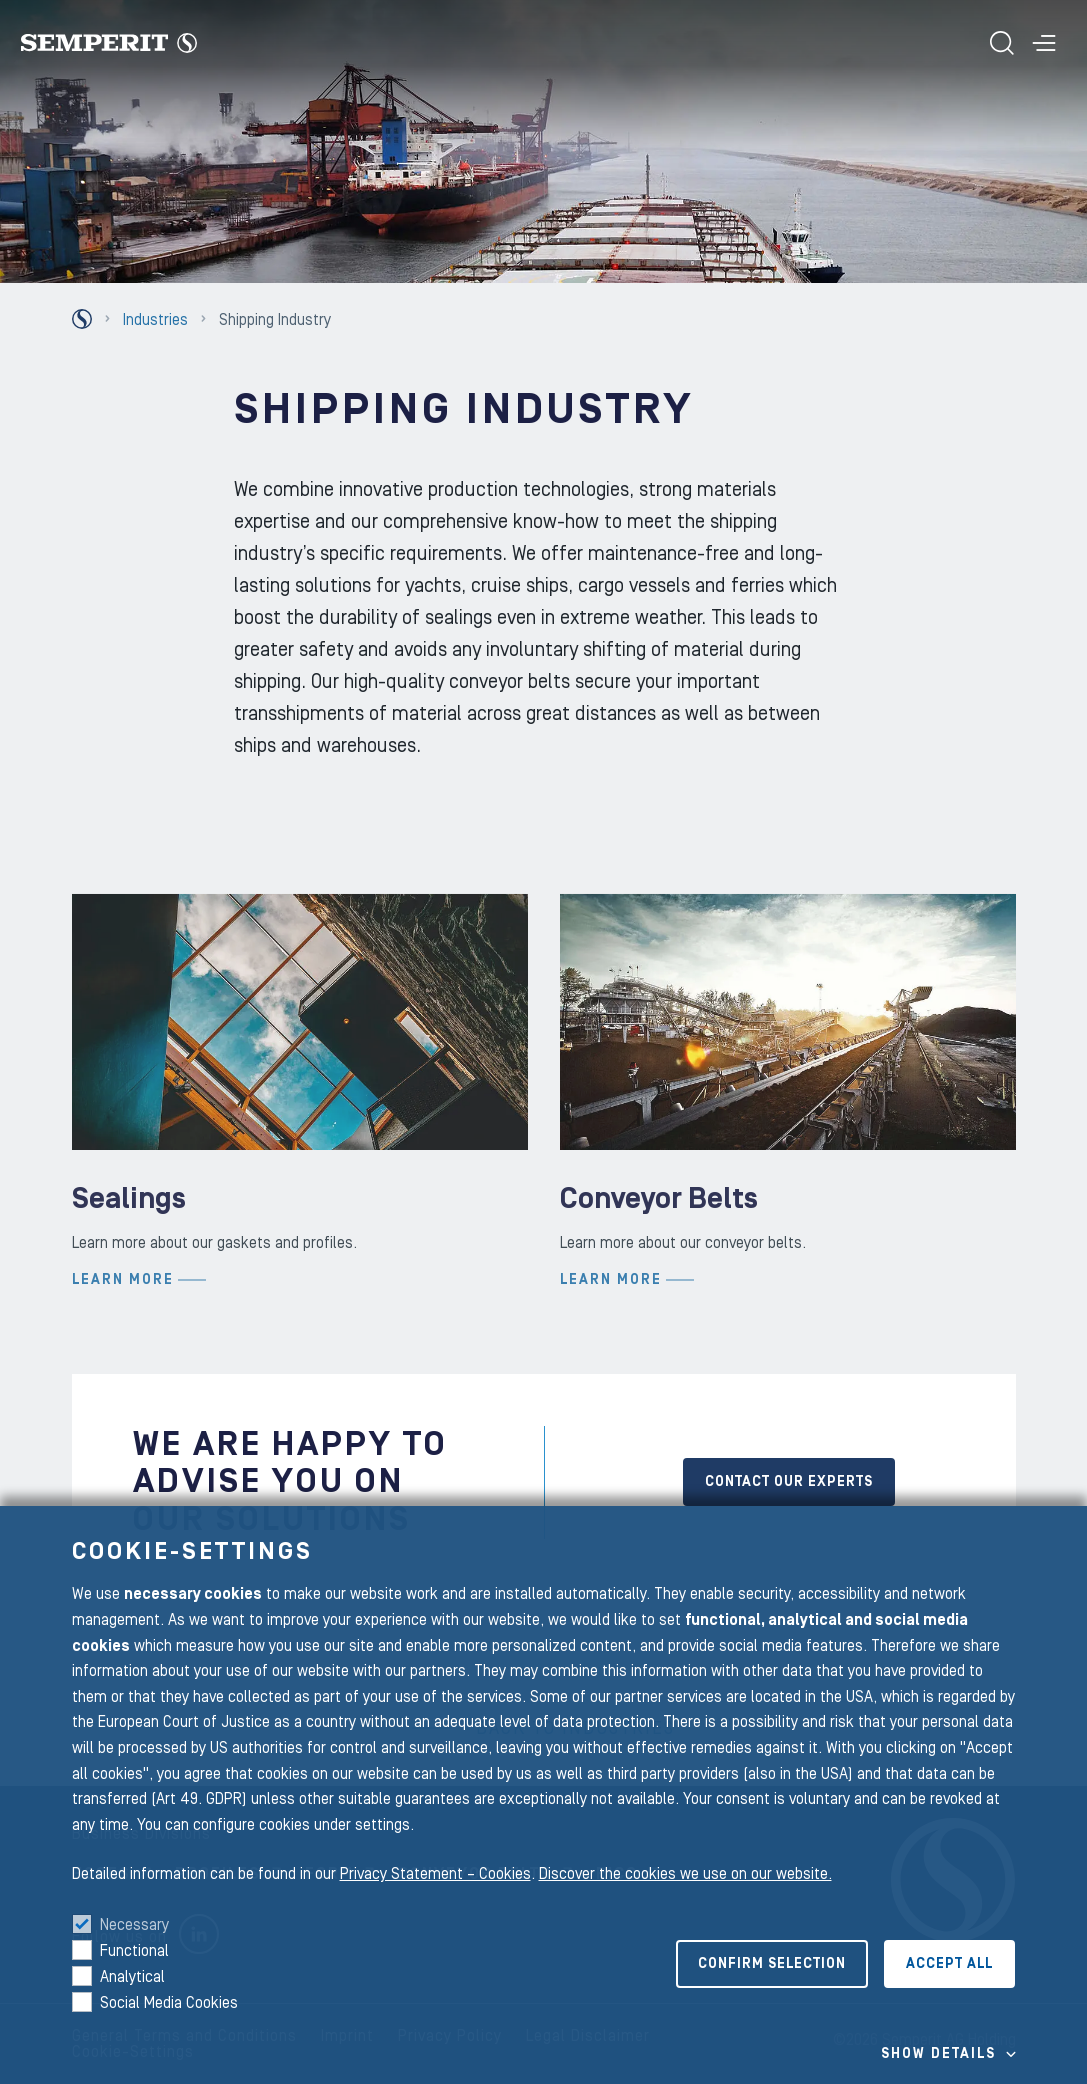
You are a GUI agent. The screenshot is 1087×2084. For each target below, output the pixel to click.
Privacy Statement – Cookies (435, 1874)
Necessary (134, 1925)
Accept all (949, 1964)
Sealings (129, 1325)
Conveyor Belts (659, 1325)
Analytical (132, 1977)
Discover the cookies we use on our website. (685, 1874)
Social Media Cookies (169, 2003)
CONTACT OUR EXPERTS (789, 1482)
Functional (134, 1951)
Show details (938, 2054)
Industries (155, 320)
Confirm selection (772, 1964)
